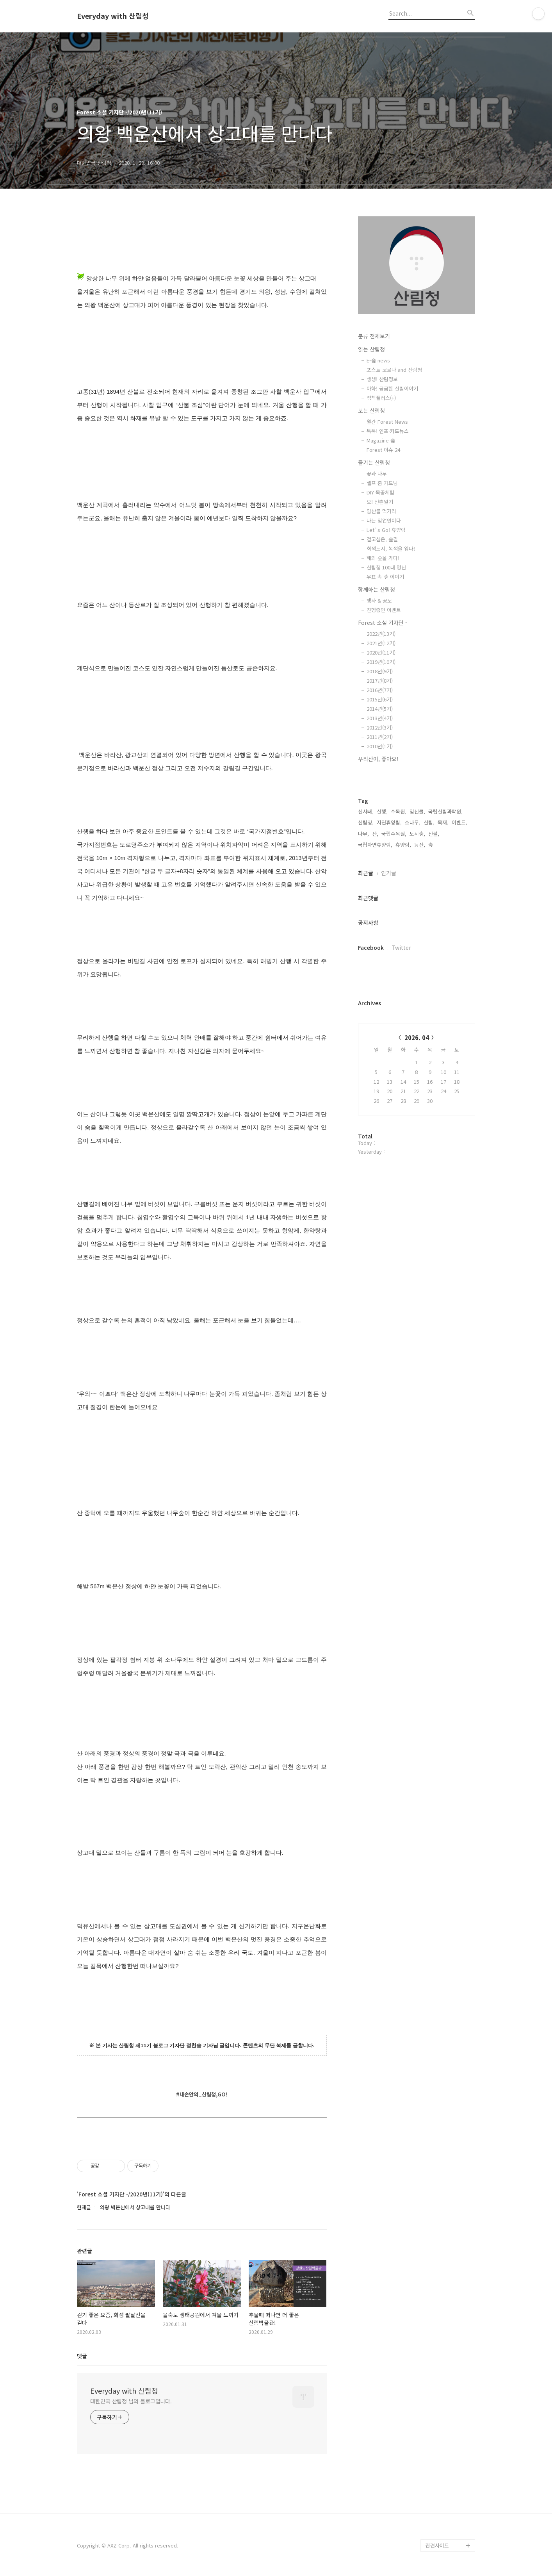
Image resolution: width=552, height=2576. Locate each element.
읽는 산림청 (371, 349)
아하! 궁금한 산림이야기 (392, 388)
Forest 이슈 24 (383, 449)
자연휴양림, (389, 822)
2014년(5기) (380, 708)
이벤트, (459, 822)
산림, (429, 822)
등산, (419, 844)
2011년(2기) (380, 736)
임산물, (417, 811)
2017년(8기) (380, 680)
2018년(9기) (380, 671)
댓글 (82, 2356)
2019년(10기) (381, 661)
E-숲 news (378, 360)
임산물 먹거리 (381, 511)
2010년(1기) (380, 746)
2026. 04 (416, 1037)
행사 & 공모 (379, 600)
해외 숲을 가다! (383, 558)
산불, (433, 833)
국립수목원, (393, 833)
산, (375, 833)
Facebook (371, 947)
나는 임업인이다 (384, 520)
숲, (431, 844)
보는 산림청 (371, 410)
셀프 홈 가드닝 (382, 483)
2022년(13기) (381, 633)
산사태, (366, 811)
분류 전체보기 (374, 336)
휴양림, (403, 844)
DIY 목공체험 (380, 492)
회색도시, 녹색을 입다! (391, 548)
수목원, (398, 811)
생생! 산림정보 (382, 379)
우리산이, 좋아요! (378, 759)
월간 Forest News (387, 421)
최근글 (365, 873)
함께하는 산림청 (376, 589)
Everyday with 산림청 (113, 16)
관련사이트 (437, 2545)
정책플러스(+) (381, 397)
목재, (443, 822)
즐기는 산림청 (374, 462)
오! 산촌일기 (380, 501)
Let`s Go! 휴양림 (386, 529)
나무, (363, 833)
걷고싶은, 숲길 (382, 539)
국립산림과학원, (445, 811)
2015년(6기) (380, 699)
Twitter (401, 947)
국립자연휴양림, (375, 844)
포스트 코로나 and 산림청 (394, 369)
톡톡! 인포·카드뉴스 (388, 431)
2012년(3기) (380, 727)
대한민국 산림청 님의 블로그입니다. (131, 2401)
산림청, (366, 822)
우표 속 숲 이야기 (385, 576)
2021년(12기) (381, 643)
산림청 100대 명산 (386, 567)
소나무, (412, 822)
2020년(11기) (381, 652)
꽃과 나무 (377, 473)
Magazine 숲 (381, 440)
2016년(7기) (380, 690)
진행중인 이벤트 (384, 610)
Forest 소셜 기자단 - (382, 622)
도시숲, (417, 833)
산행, (382, 811)
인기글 (388, 873)
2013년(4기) (380, 718)
